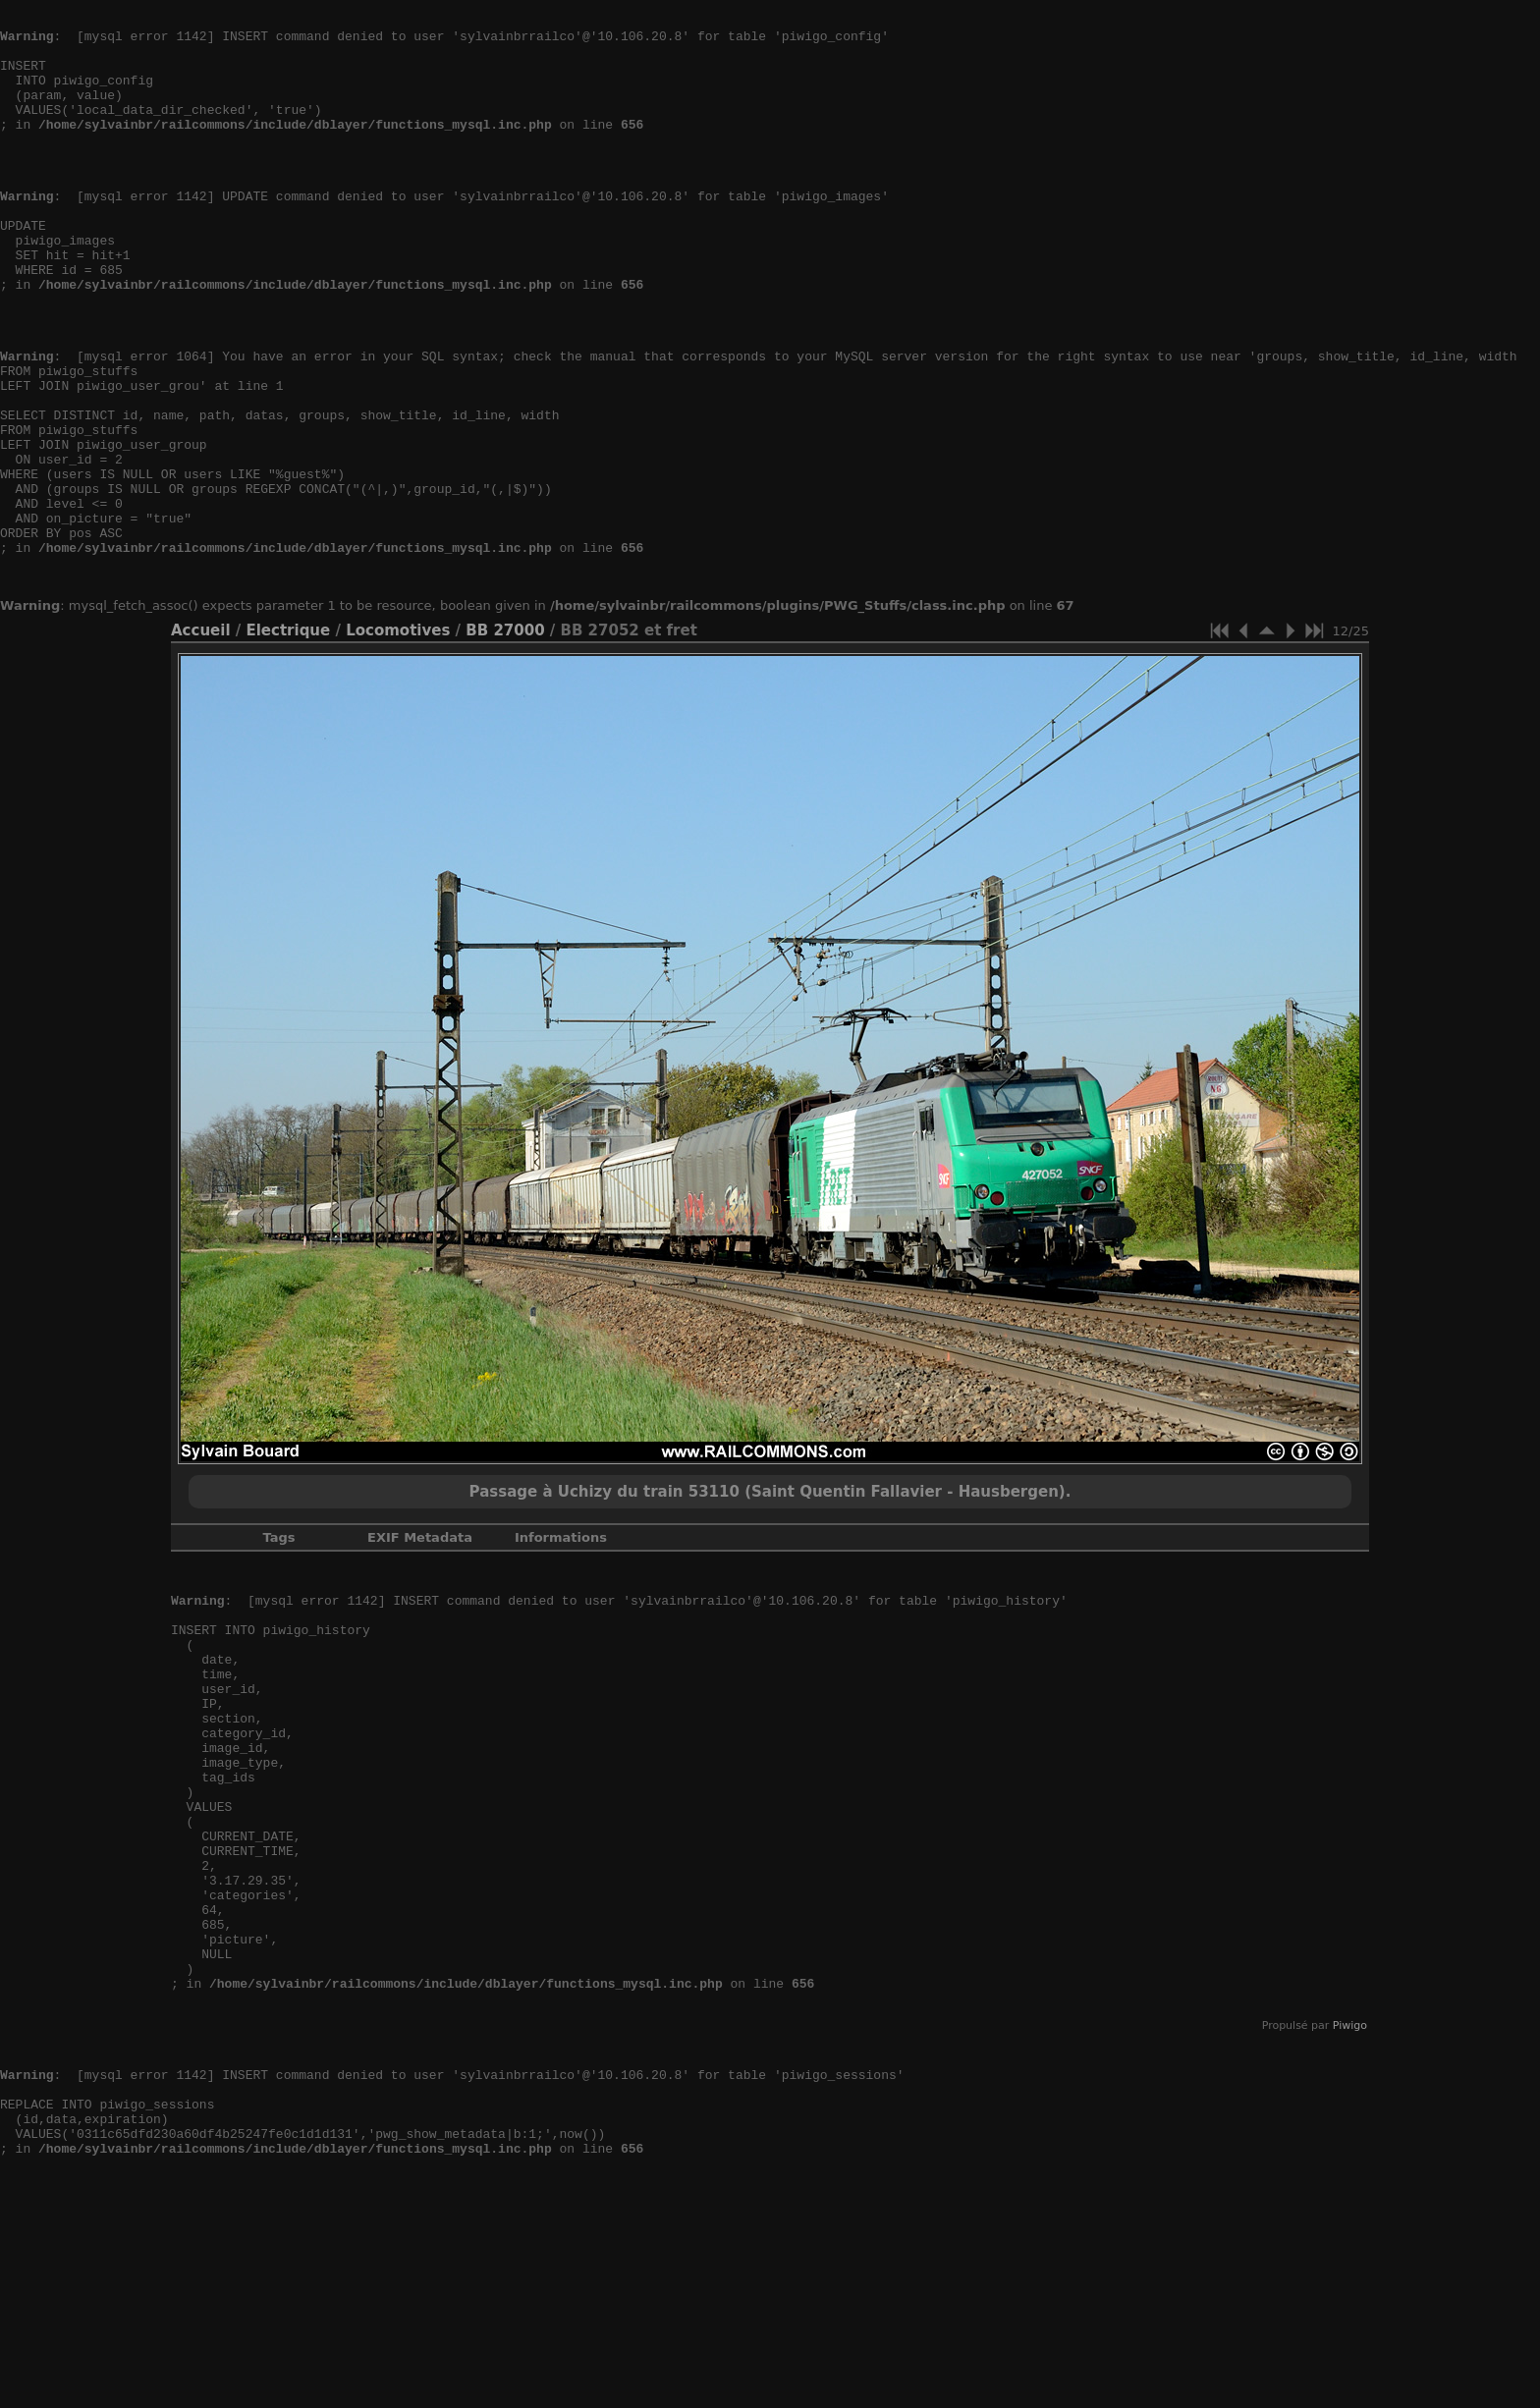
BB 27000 (505, 739)
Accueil (201, 739)
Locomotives (398, 739)
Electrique (288, 739)
